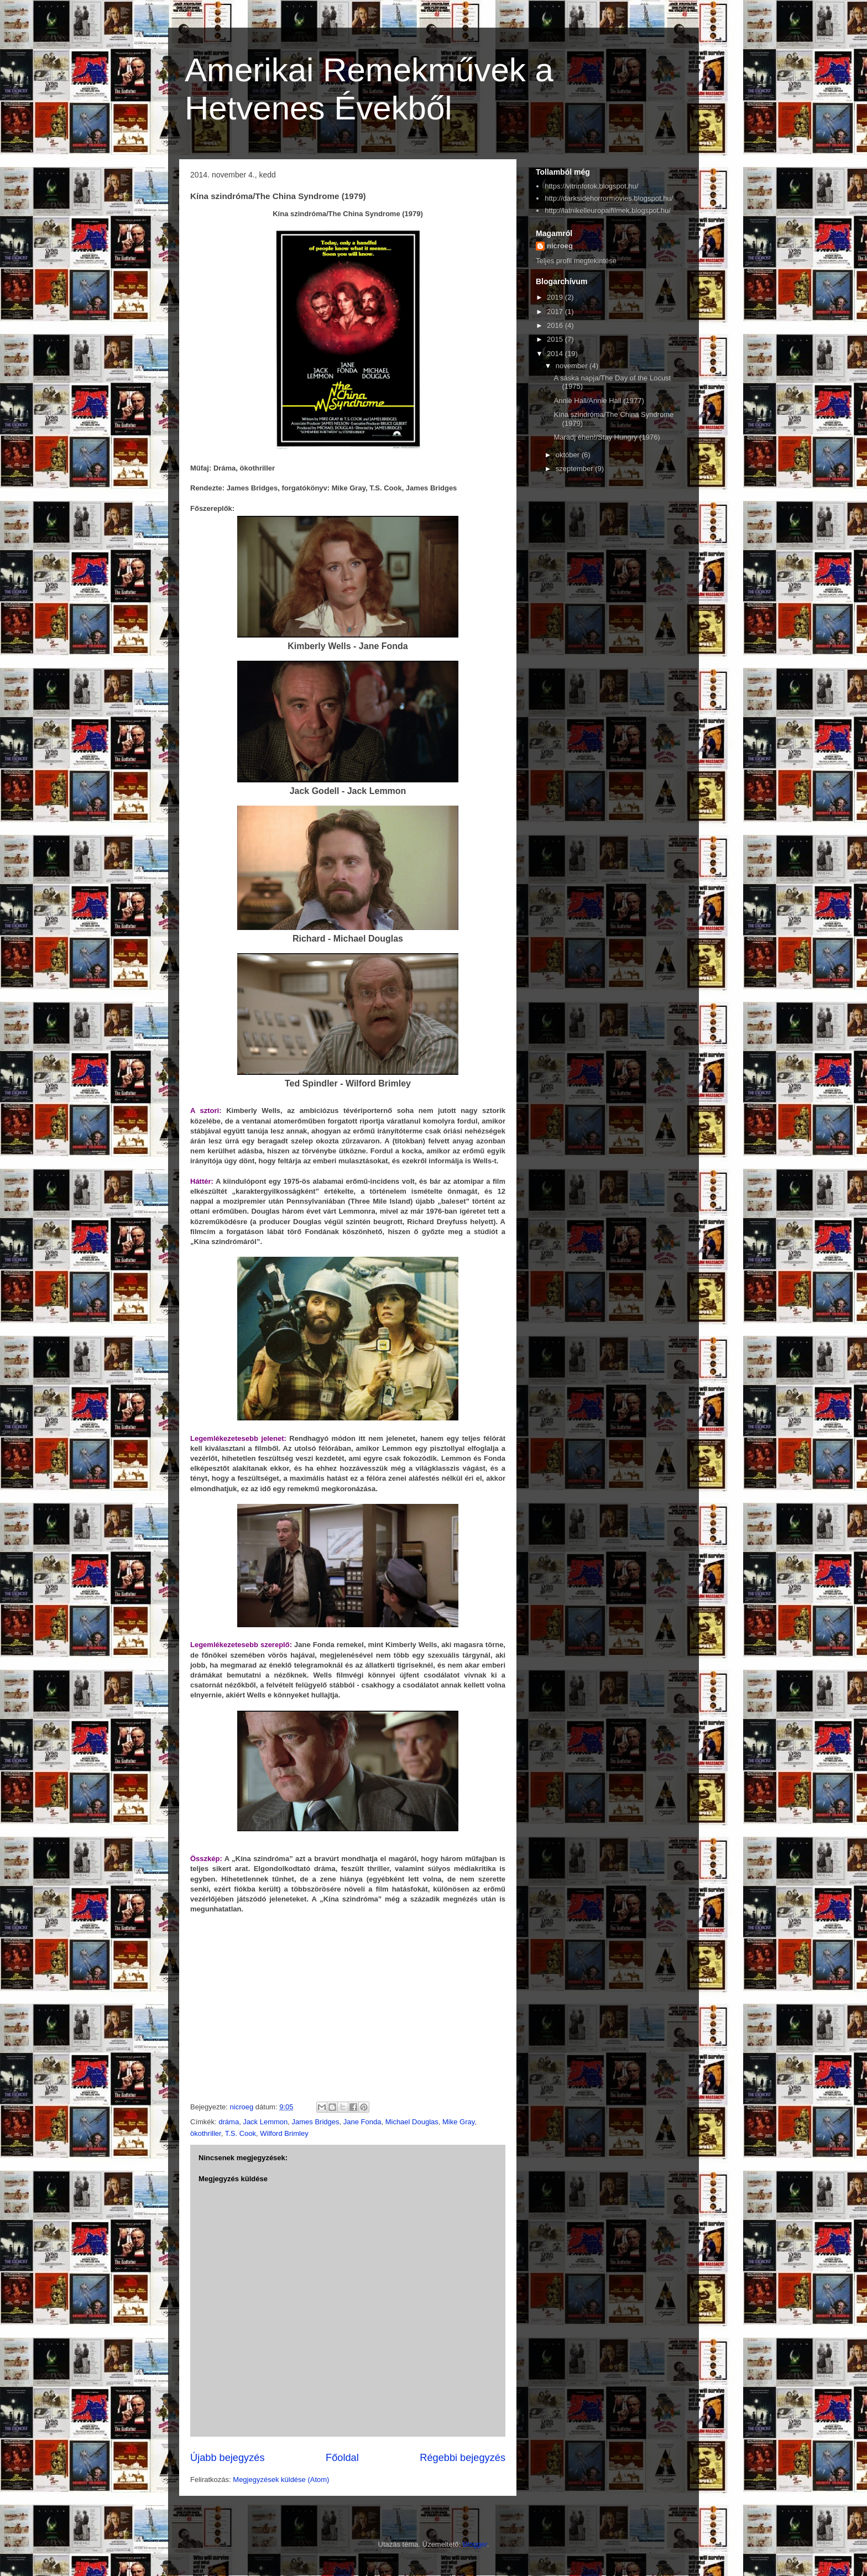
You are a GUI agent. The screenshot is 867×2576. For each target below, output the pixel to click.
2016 (556, 325)
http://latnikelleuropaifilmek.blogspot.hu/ (608, 210)
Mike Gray (458, 2122)
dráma (228, 2122)
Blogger (475, 2544)
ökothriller (205, 2133)
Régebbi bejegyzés (462, 2457)
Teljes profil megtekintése (576, 261)
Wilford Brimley (284, 2133)
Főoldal (342, 2457)
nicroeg (560, 246)
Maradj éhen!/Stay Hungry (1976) (606, 437)
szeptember (576, 468)
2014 (556, 353)
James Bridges (316, 2122)
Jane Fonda (362, 2122)
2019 (556, 297)
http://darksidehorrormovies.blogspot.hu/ (609, 198)
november (572, 366)
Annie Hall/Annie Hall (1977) (598, 400)
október (569, 455)
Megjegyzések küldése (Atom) (281, 2479)
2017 (556, 311)
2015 (556, 339)
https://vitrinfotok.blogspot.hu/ (591, 186)
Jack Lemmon (265, 2122)
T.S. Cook (240, 2133)
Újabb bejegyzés (227, 2457)
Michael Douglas (411, 2122)
